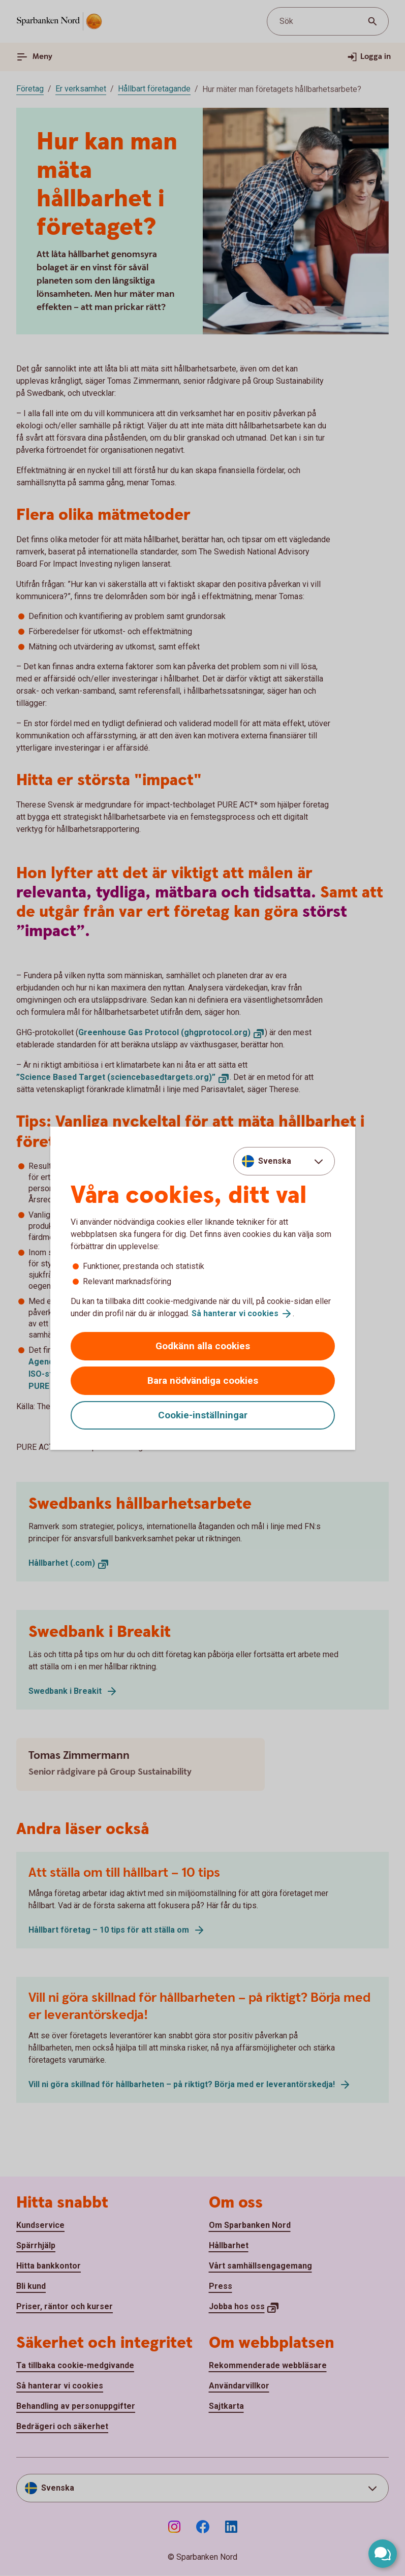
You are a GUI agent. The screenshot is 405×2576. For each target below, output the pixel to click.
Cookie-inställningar (202, 1415)
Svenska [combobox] (274, 1161)
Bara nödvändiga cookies (202, 1380)
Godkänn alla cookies (202, 1346)
